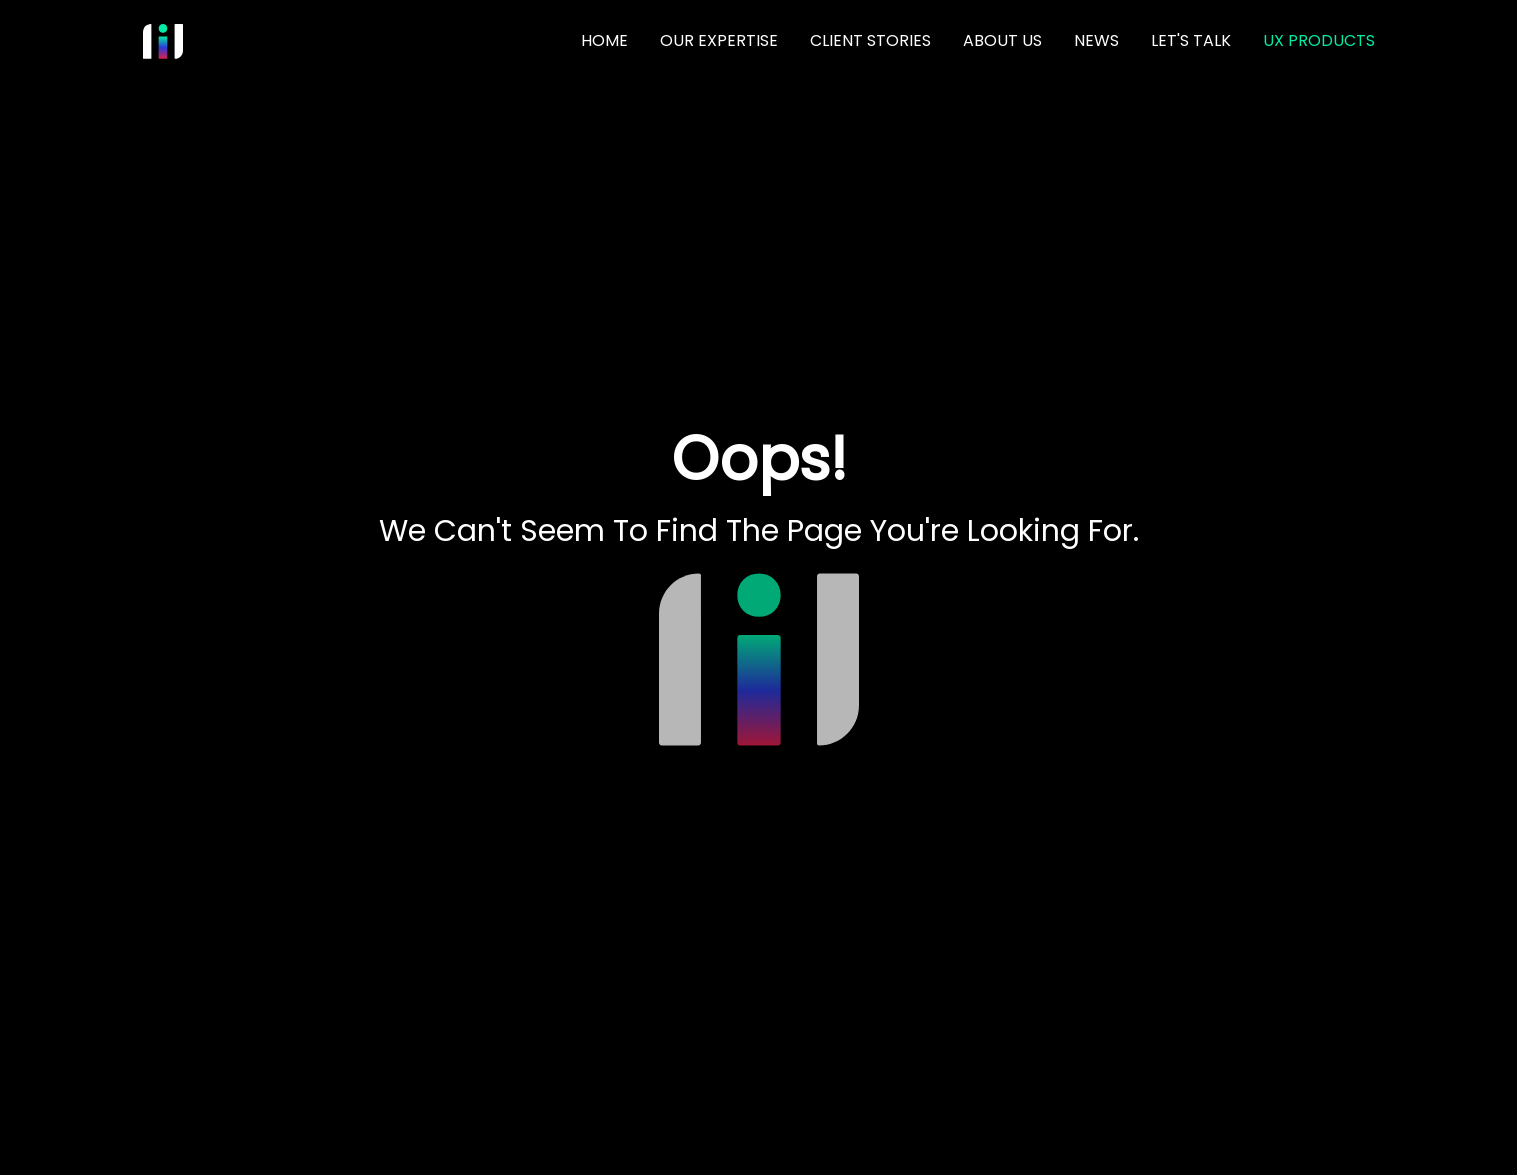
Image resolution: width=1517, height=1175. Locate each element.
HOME (604, 40)
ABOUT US (1002, 40)
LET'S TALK (1191, 40)
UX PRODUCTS (1319, 40)
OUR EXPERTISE (719, 40)
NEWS (1096, 40)
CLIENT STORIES (870, 40)
